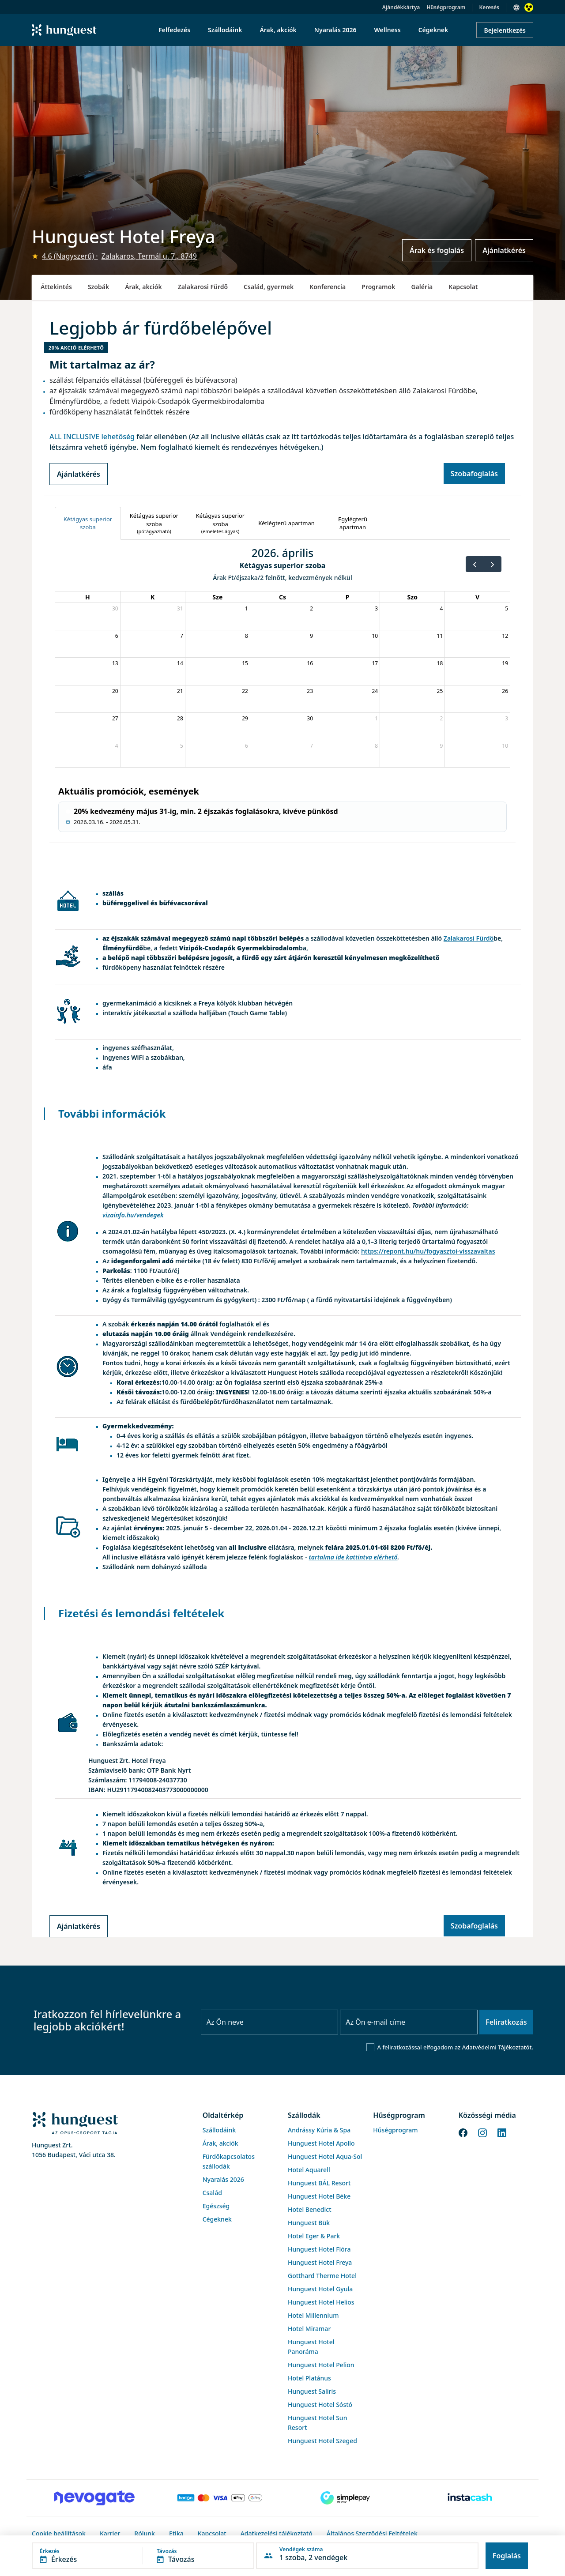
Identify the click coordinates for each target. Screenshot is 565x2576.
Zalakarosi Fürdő (203, 286)
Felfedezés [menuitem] (174, 30)
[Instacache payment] (470, 2497)
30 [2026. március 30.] (115, 608)
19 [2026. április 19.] (505, 663)
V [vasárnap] (477, 597)
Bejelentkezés (505, 30)
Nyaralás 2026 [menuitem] (335, 30)
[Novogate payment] (94, 2497)
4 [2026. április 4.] (441, 608)
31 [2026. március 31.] (180, 608)
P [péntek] (348, 597)
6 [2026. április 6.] (116, 636)
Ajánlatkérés (504, 250)
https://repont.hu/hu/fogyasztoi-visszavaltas (428, 1251)
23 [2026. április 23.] (310, 691)
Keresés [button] (489, 7)
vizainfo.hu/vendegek (133, 1215)
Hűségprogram (445, 7)
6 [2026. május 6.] (246, 745)
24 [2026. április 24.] (375, 691)
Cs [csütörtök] (282, 597)
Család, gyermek (269, 286)
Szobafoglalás (474, 473)
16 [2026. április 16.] (310, 663)
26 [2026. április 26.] (505, 691)
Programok (378, 286)
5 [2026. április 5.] (506, 608)
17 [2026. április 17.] (375, 663)
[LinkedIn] (501, 2132)
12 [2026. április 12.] (505, 636)
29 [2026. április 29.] (245, 718)
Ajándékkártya (401, 7)
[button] (143, 2555)
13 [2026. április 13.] (115, 663)
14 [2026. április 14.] (180, 663)
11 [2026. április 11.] (440, 636)
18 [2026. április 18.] (440, 663)
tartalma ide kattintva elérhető (353, 1557)
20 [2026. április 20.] (115, 691)
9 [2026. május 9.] (441, 745)
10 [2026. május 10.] (505, 745)
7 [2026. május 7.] (311, 745)
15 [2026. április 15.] (245, 663)
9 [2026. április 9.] (311, 636)
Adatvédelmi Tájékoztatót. (497, 2047)
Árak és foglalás (437, 250)
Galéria (422, 286)
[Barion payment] (219, 2497)
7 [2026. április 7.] (181, 636)
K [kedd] (152, 597)
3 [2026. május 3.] (506, 718)
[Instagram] (482, 2132)
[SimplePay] (345, 2497)
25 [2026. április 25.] (440, 691)
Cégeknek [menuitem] (433, 30)
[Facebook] (463, 2132)
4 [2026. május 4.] (116, 745)
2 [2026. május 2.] (441, 718)
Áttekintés (56, 286)
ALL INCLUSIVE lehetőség (92, 436)
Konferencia (327, 286)
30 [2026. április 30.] (310, 718)
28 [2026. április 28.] (180, 718)
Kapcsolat (463, 286)
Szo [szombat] (412, 597)
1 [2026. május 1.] (376, 718)
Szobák (98, 286)
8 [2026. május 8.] (376, 745)
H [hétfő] (87, 597)
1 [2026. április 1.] (246, 608)
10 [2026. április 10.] (375, 636)
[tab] (88, 523)
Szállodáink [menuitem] (225, 30)
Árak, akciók (143, 286)
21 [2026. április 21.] (180, 691)
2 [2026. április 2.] (311, 608)
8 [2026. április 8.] (246, 636)
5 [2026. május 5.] (181, 745)
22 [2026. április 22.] (245, 691)
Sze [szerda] (217, 597)
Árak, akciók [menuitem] (278, 30)
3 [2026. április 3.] (376, 608)
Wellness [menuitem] (387, 30)
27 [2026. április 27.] (115, 718)
